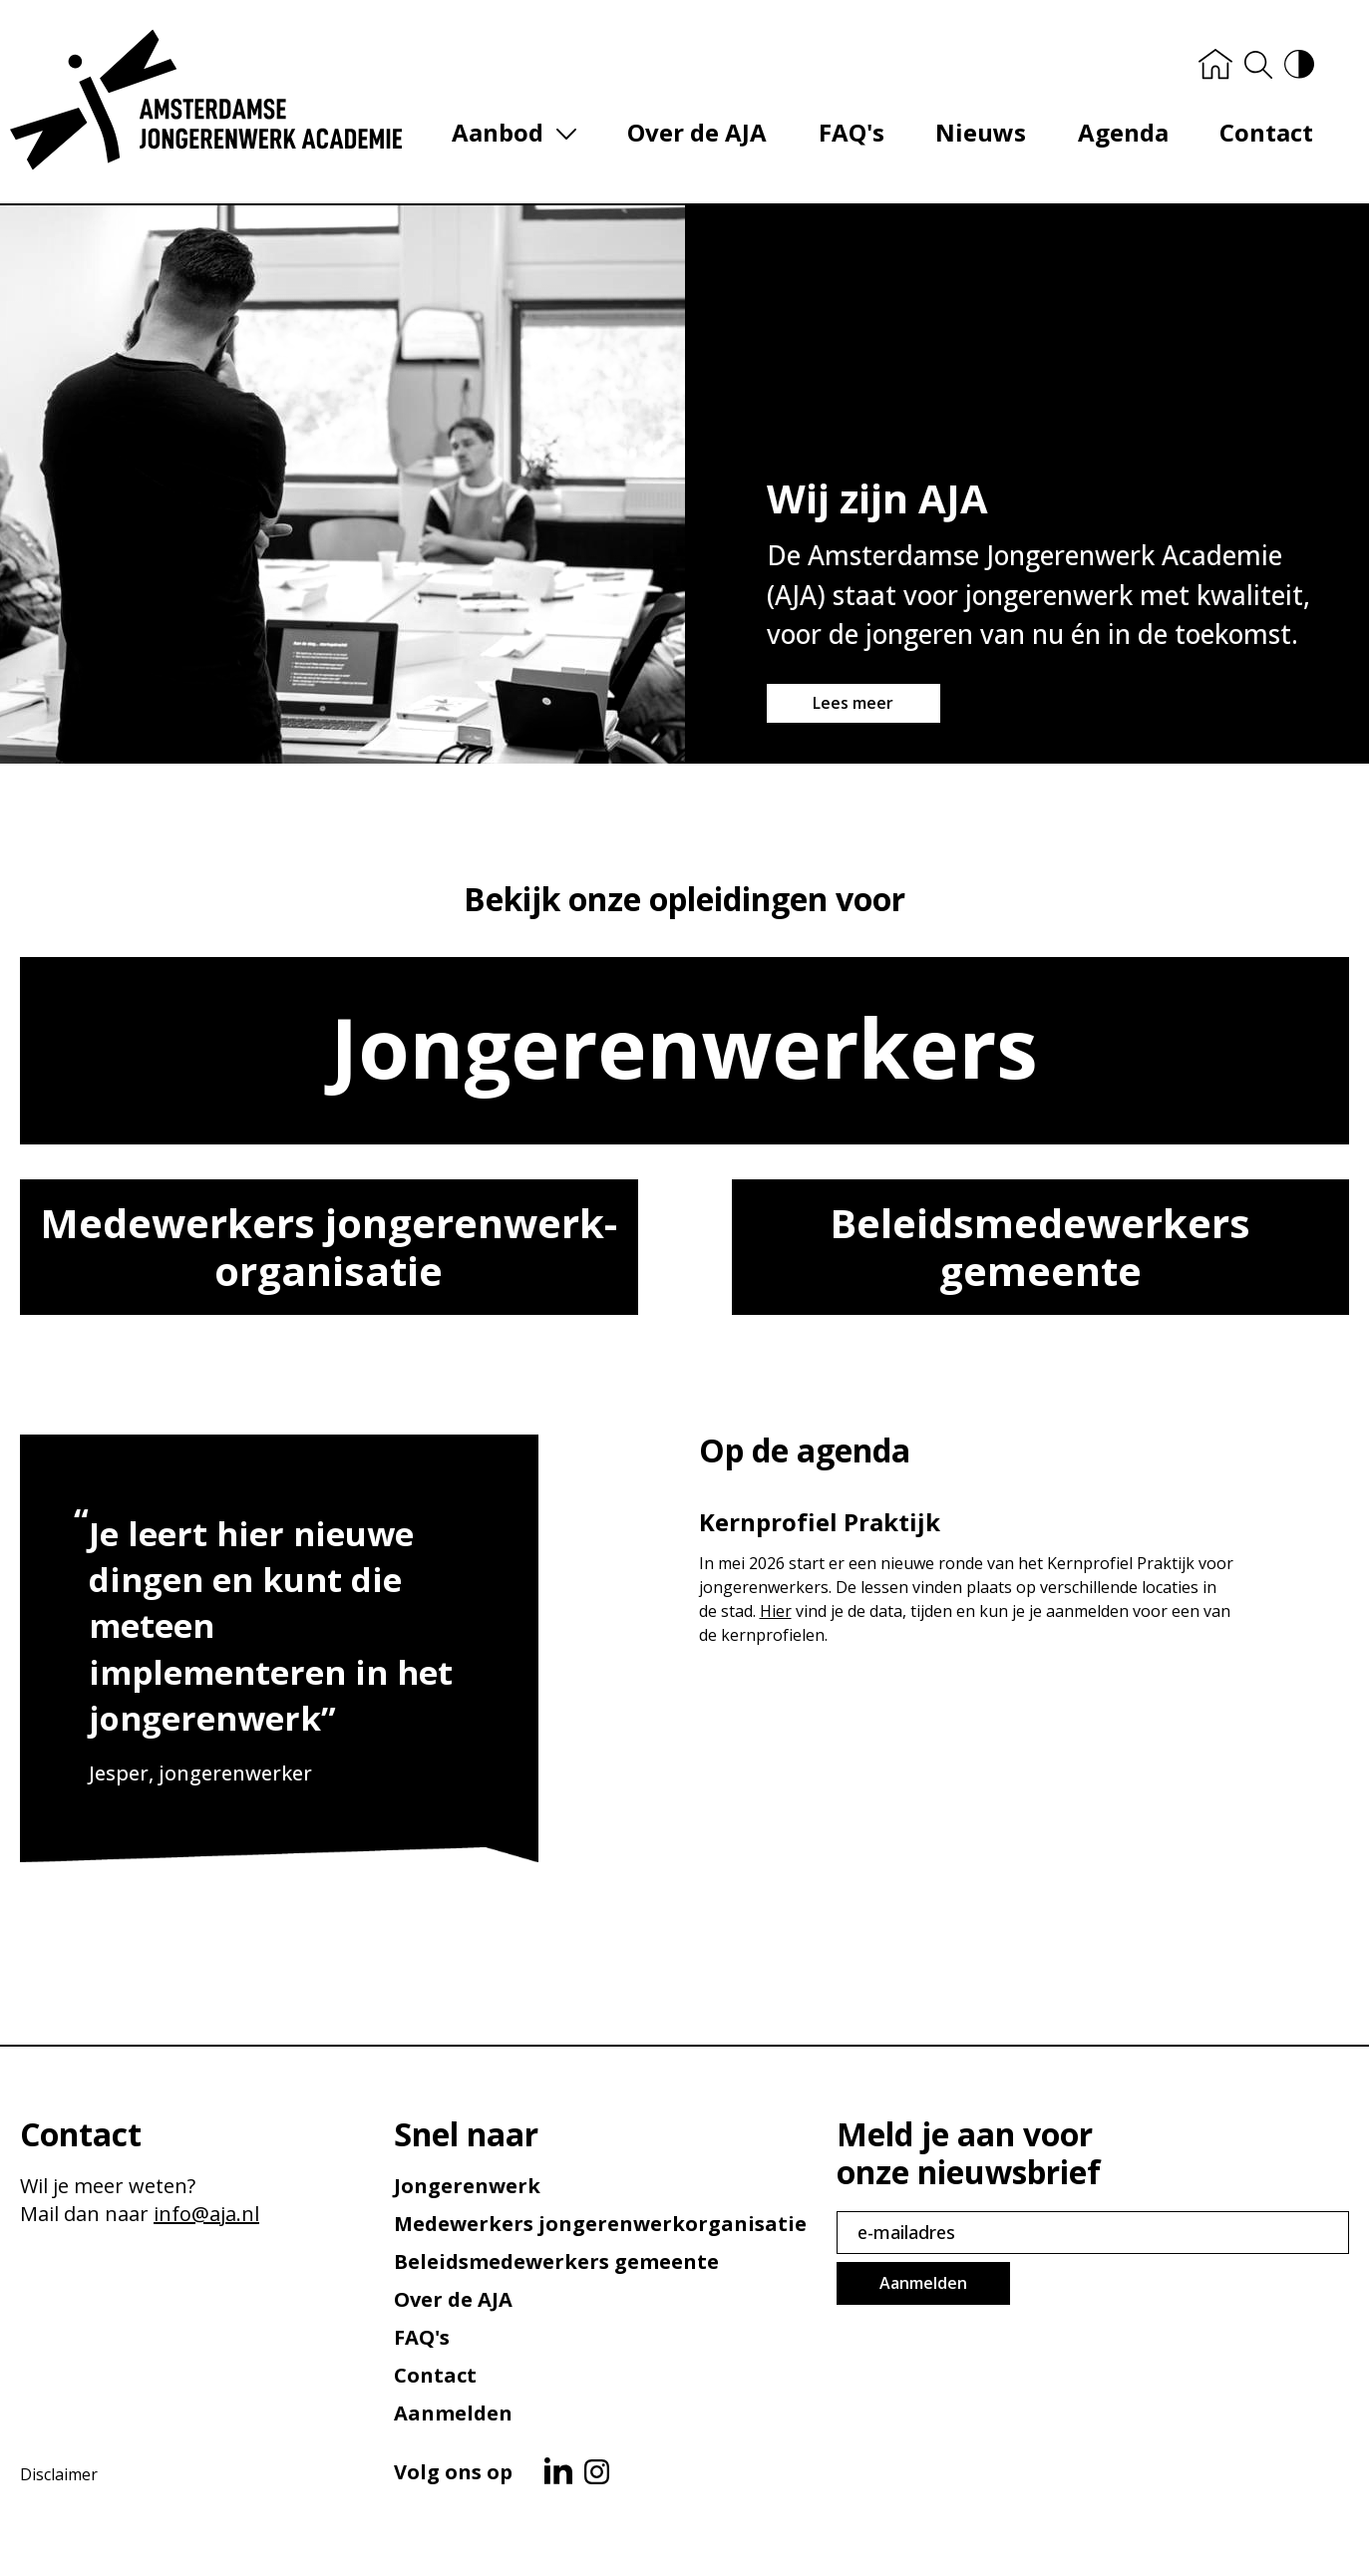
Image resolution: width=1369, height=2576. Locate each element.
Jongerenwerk (467, 2185)
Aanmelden (453, 2413)
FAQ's (862, 136)
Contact (1262, 136)
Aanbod (519, 137)
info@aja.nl (206, 2213)
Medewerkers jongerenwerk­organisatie (328, 1250)
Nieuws (987, 136)
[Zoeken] (1253, 69)
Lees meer (853, 707)
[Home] (1210, 68)
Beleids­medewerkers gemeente (1040, 1250)
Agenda (1124, 136)
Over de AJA (714, 136)
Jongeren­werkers (684, 1050)
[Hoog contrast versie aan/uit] (1294, 68)
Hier (776, 1615)
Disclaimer (59, 2474)
